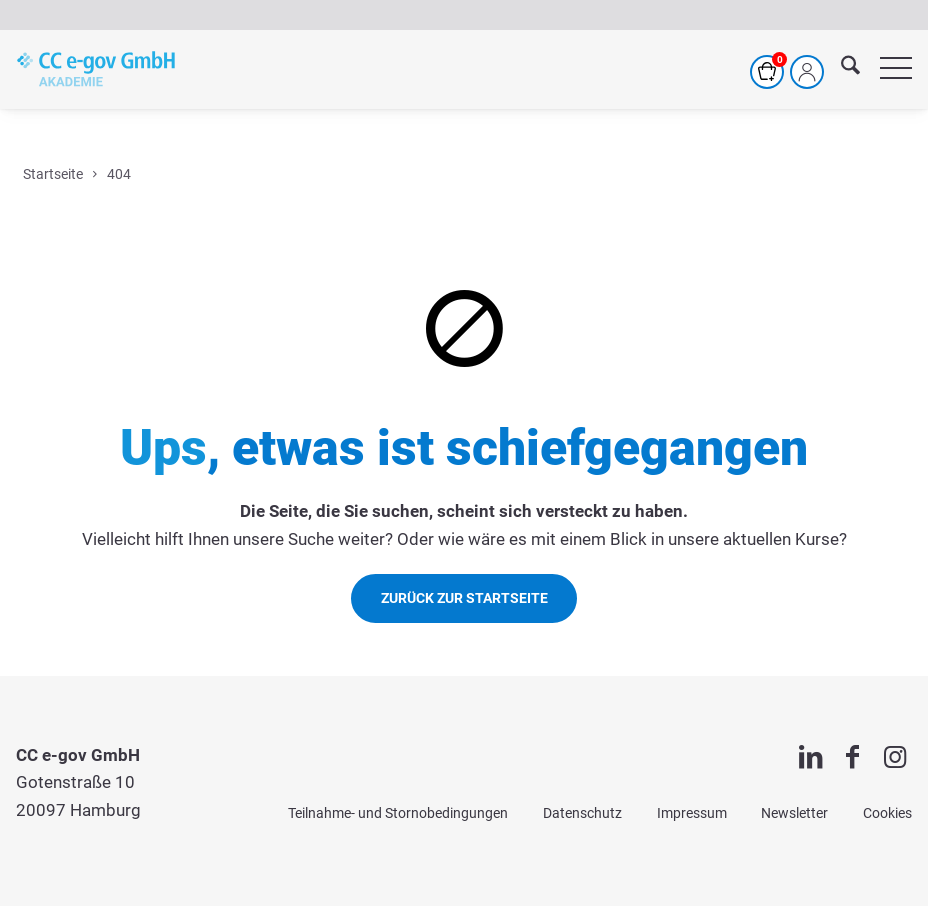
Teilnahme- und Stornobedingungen (398, 813)
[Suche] (840, 69)
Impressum (692, 813)
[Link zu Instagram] (895, 757)
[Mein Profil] (807, 72)
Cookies (887, 813)
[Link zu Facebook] (852, 757)
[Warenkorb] (767, 72)
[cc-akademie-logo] (96, 69)
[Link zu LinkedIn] (810, 757)
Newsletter (794, 813)
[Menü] (886, 69)
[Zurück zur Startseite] (464, 598)
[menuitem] (840, 69)
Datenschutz (582, 813)
